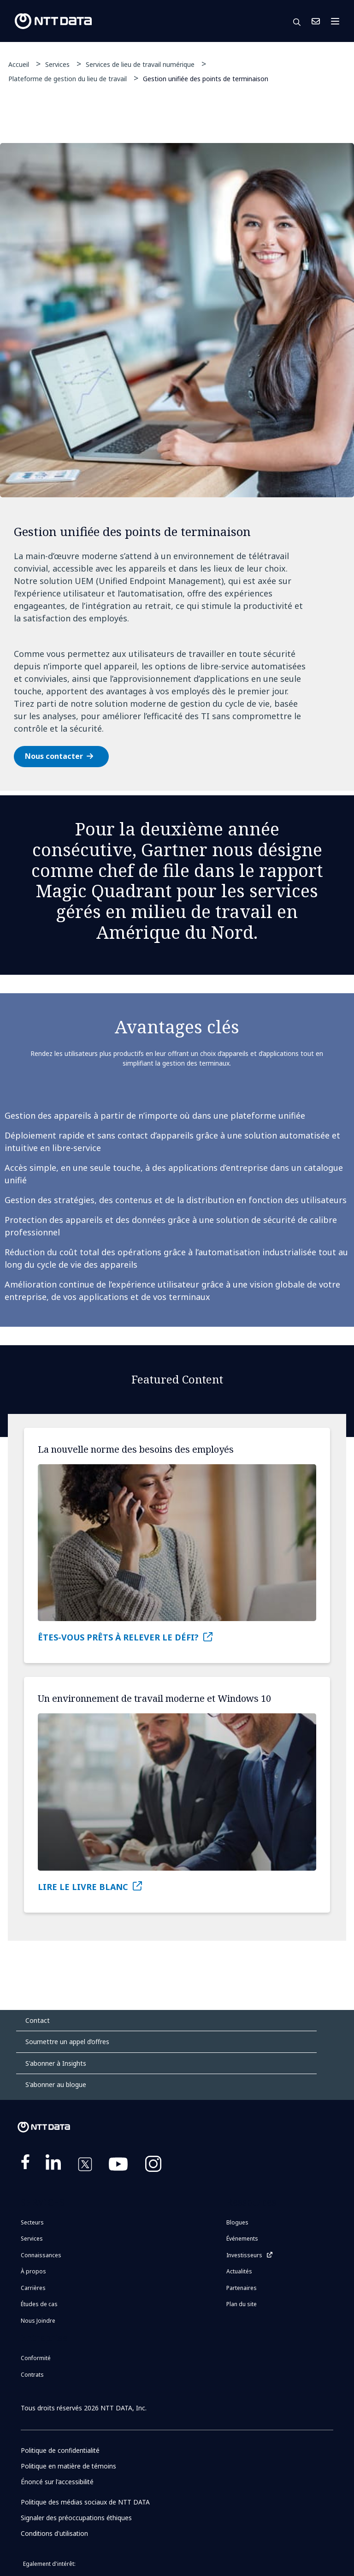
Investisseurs (244, 2255)
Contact (37, 2020)
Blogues (237, 2222)
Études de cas (39, 2304)
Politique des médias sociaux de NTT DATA (85, 2502)
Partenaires (241, 2288)
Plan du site (241, 2304)
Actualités (239, 2271)
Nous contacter (54, 756)
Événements (242, 2238)
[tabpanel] (177, 467)
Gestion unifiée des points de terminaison (205, 78)
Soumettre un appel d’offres (67, 2041)
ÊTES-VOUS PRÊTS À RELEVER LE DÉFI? (118, 1637)
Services (57, 64)
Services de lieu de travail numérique (140, 64)
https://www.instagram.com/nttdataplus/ (153, 2165)
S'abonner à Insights (55, 2063)
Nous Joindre (316, 21)
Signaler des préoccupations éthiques (77, 2517)
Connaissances (41, 2255)
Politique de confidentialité (61, 2450)
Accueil (18, 64)
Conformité (36, 2358)
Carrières (33, 2288)
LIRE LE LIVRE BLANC (83, 1886)
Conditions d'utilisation (55, 2533)
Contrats (32, 2375)
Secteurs (32, 2222)
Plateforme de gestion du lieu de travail (67, 78)
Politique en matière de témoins (69, 2466)
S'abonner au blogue (55, 2084)
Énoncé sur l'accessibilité (57, 2481)
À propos (33, 2271)
